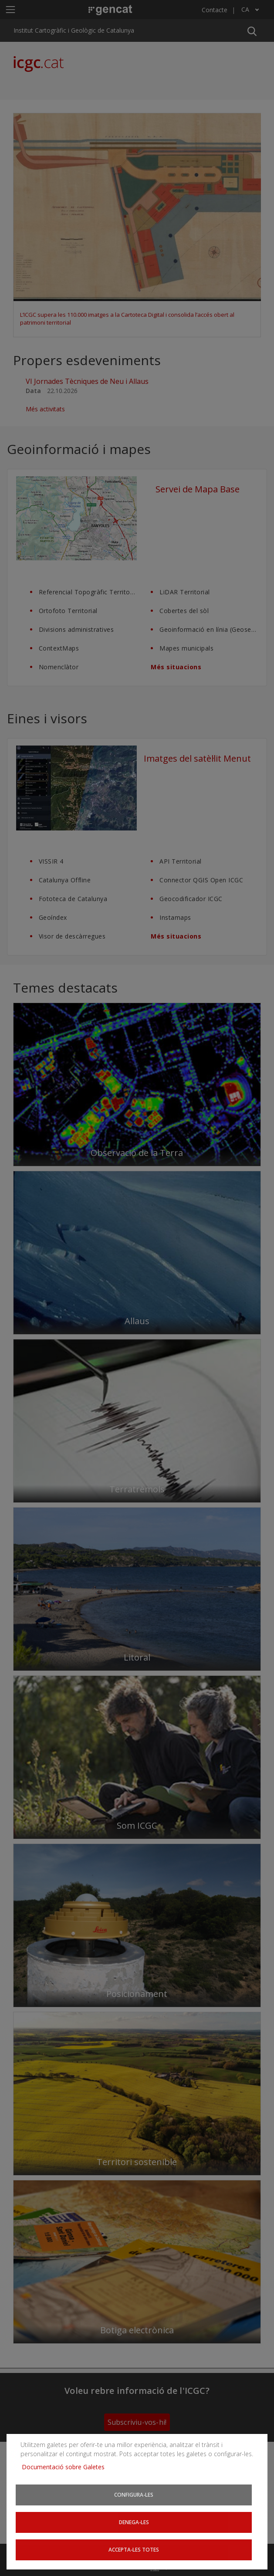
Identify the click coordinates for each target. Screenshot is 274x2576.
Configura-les (133, 2494)
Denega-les (134, 2521)
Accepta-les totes (133, 2549)
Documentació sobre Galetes (66, 2467)
